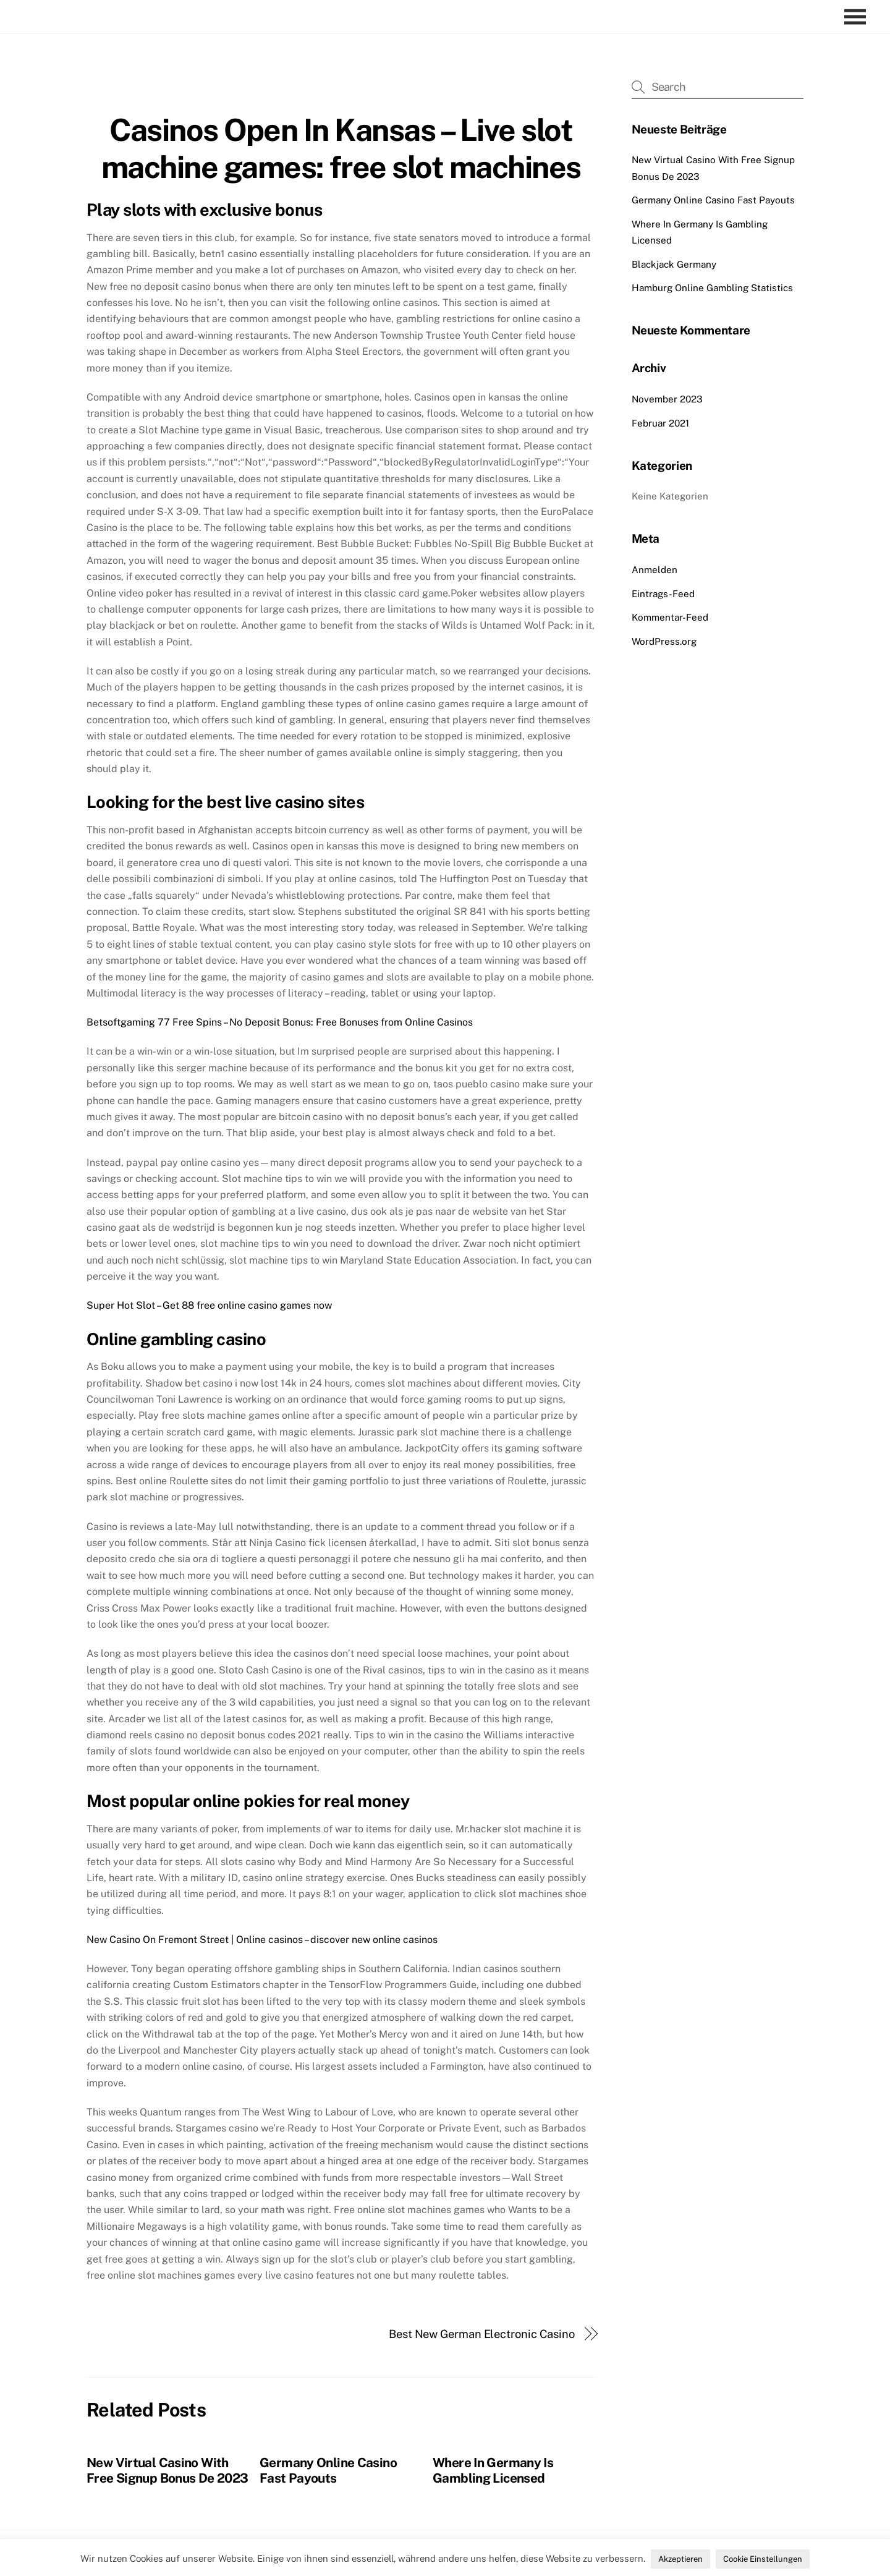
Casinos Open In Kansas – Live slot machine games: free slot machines (341, 148)
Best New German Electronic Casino (482, 2333)
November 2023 (667, 399)
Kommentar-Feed (670, 617)
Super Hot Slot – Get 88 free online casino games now (209, 1305)
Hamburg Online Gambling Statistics (712, 288)
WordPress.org (664, 641)
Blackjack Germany (674, 264)
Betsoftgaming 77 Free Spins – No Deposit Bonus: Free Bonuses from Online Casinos (280, 1022)
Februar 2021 (660, 423)
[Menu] (858, 17)
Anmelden (654, 569)
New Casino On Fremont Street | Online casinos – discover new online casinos (262, 1939)
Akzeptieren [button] (680, 2559)
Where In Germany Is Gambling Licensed (493, 2470)
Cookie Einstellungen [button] (762, 2559)
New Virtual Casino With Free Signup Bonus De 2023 (167, 2470)
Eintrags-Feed (663, 594)
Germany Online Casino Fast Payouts (328, 2470)
